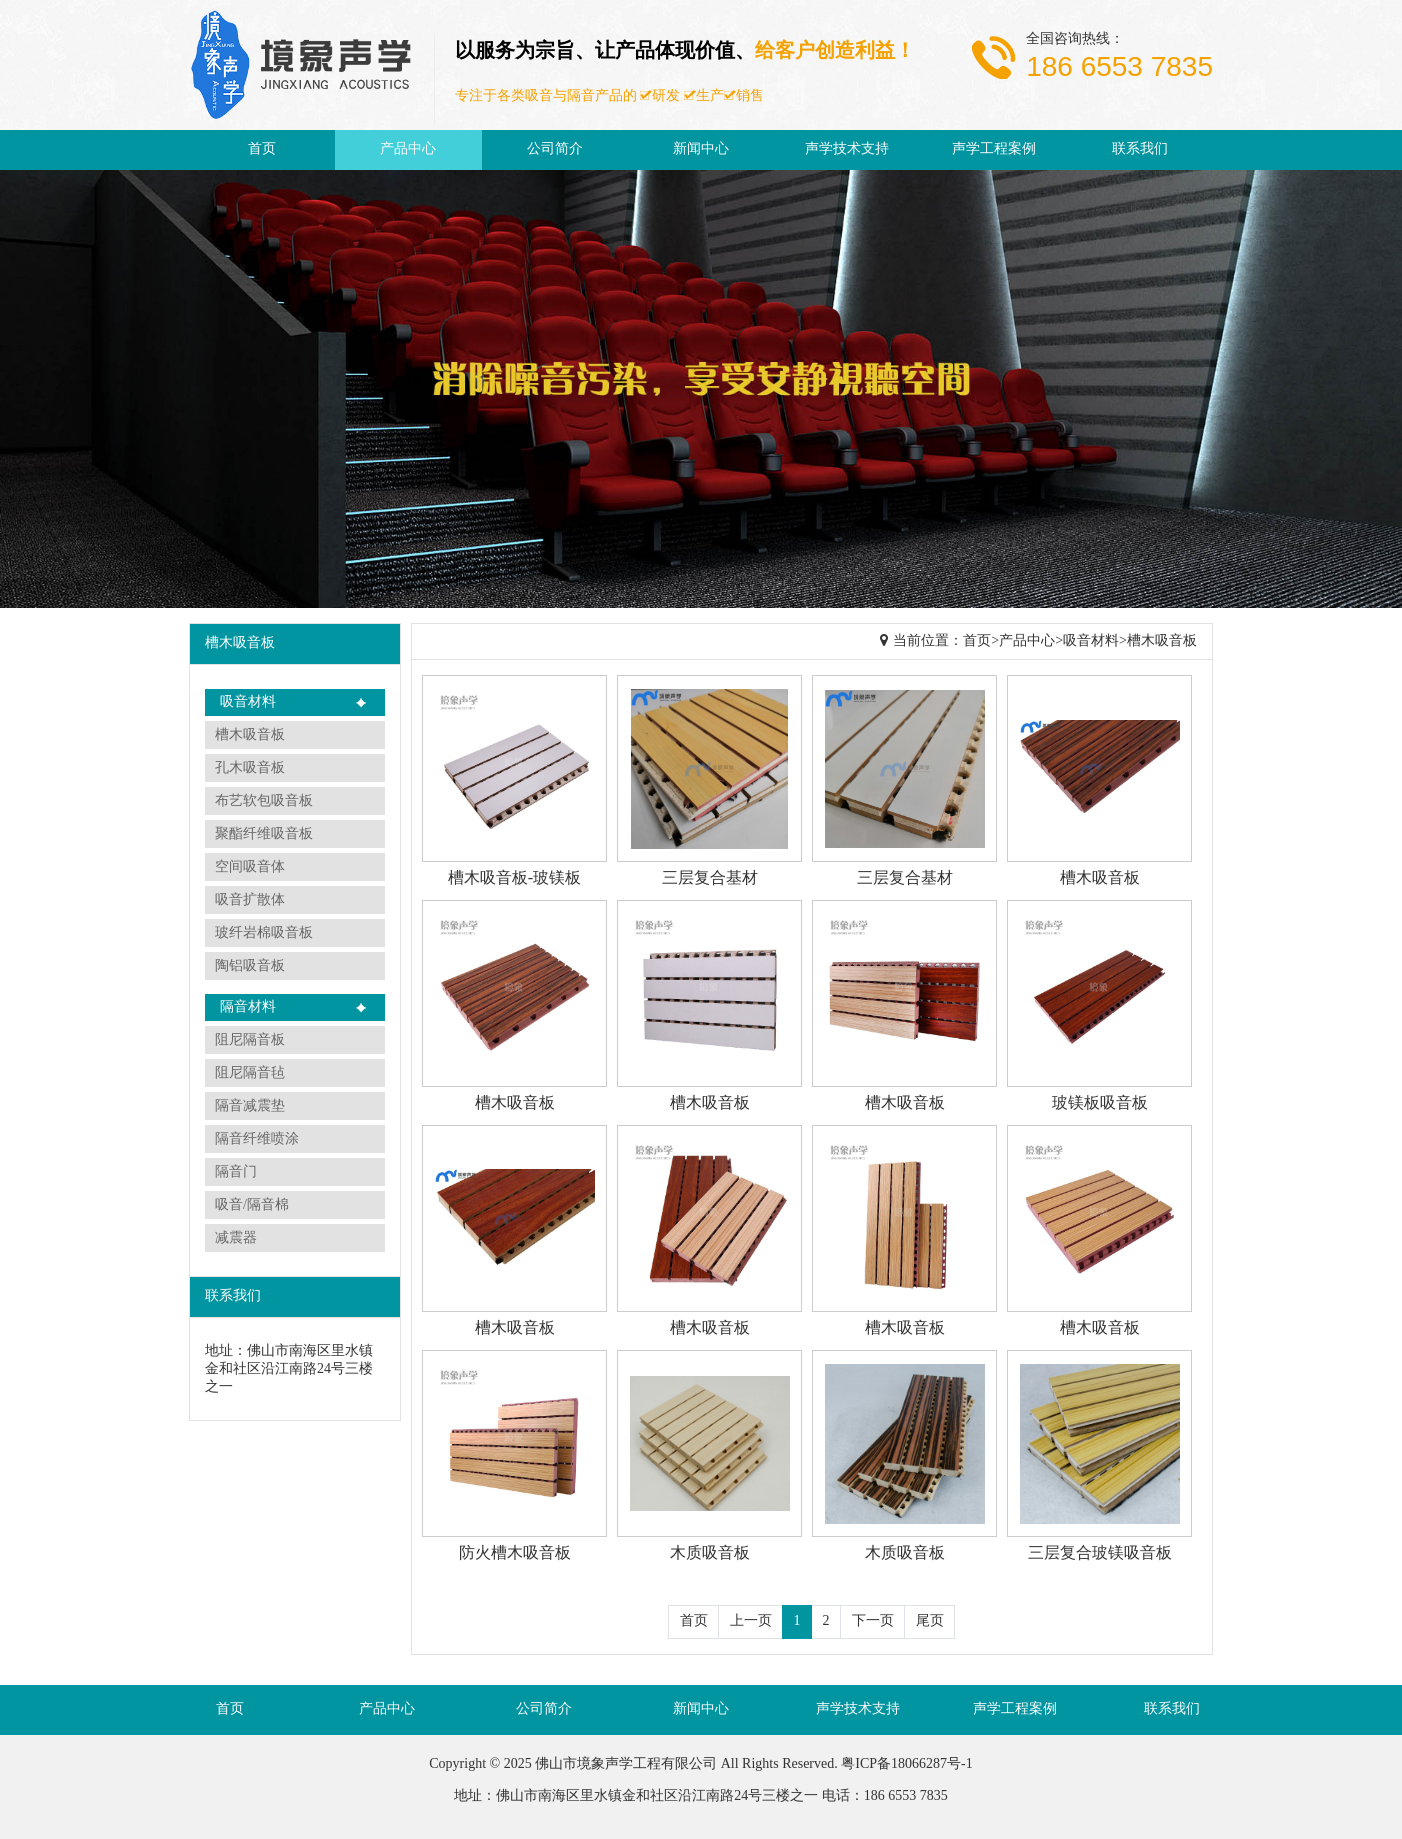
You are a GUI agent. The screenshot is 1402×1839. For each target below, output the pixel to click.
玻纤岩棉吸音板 (264, 933)
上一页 (751, 1621)
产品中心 (408, 149)
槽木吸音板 (250, 735)
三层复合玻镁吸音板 (1100, 1553)
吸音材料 (248, 702)
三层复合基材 (710, 878)
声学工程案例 (994, 149)
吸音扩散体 (250, 900)
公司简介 (555, 149)
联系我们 (1140, 149)
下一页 (873, 1621)
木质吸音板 (710, 1553)
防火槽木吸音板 (515, 1553)
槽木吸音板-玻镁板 (514, 878)
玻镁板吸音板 (1100, 1103)
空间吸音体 (250, 867)
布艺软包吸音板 (264, 801)
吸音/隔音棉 (252, 1205)
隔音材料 (248, 1007)
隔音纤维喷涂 (257, 1139)
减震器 (236, 1238)
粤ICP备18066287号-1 (906, 1764)
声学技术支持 (847, 149)
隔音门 (236, 1172)
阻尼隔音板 (250, 1040)
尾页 (930, 1621)
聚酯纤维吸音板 (264, 834)
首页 (262, 149)
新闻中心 (701, 149)
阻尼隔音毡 (250, 1073)
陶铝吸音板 (250, 966)
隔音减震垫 (250, 1106)
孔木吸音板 (250, 768)
